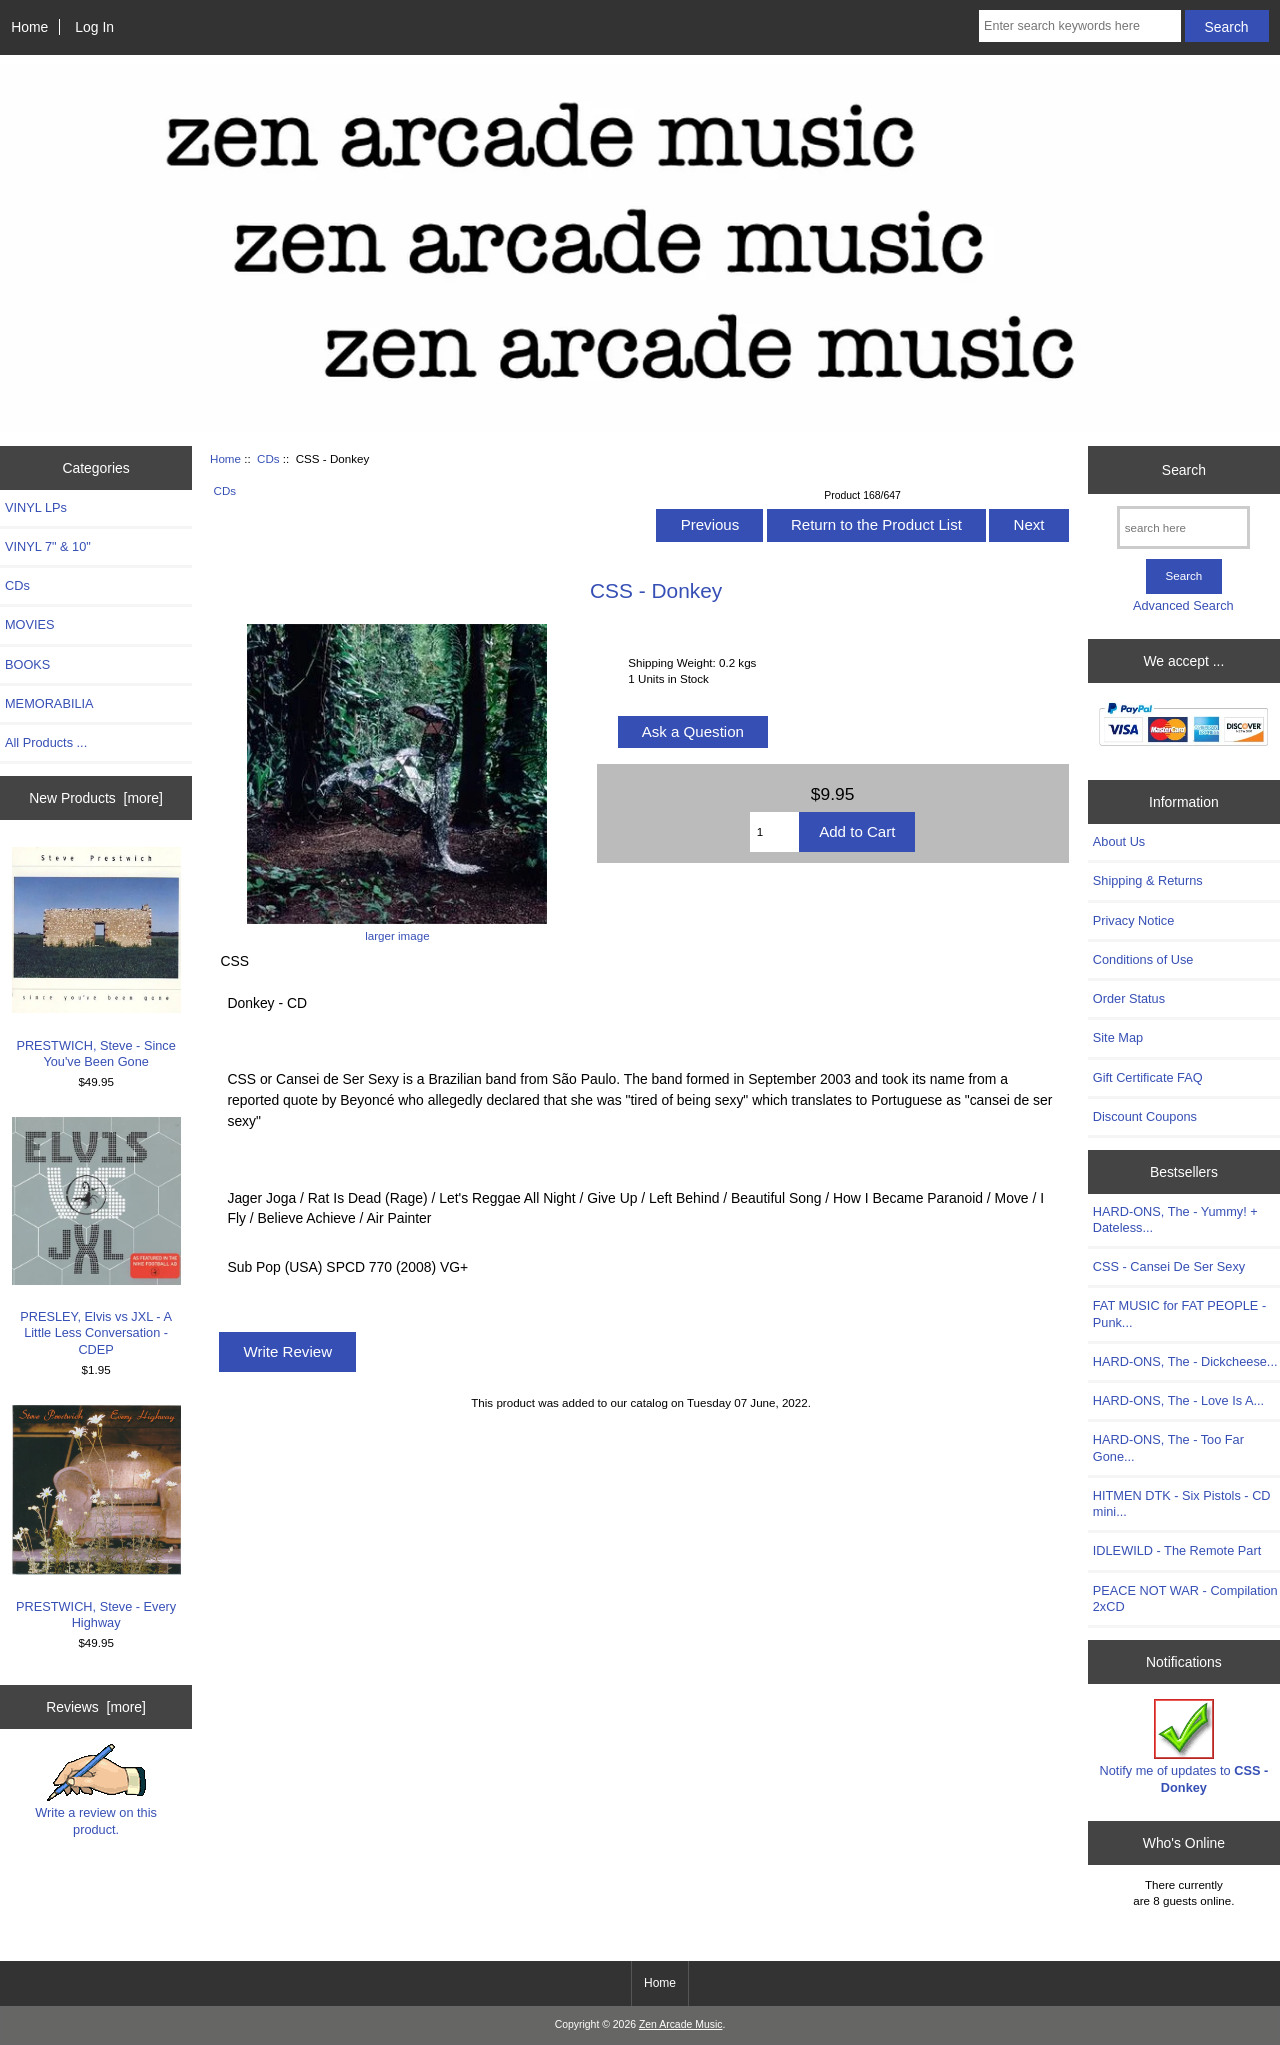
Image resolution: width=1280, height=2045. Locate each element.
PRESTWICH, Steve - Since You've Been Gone (96, 958)
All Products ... (46, 742)
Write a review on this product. (96, 1790)
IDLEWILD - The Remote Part (1177, 1550)
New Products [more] (96, 798)
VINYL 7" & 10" (48, 546)
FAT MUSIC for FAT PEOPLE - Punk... (1179, 1313)
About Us (1119, 841)
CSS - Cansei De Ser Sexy (1169, 1266)
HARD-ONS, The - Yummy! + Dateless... (1175, 1219)
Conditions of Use (1143, 959)
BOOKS (27, 664)
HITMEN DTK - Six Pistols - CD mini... (1182, 1503)
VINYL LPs (36, 507)
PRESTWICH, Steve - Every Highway (96, 1517)
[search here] (1183, 527)
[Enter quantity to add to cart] (774, 832)
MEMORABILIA (49, 703)
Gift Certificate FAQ (1148, 1077)
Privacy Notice (1133, 920)
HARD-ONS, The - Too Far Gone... (1168, 1447)
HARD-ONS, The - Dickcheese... (1185, 1361)
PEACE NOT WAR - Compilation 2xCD (1185, 1598)
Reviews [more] (96, 1707)
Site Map (1118, 1037)
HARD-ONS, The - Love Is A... (1178, 1400)
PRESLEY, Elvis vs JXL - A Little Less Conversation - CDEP (96, 1237)
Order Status (1129, 998)
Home (29, 27)
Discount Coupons (1145, 1116)
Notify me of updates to (1184, 1746)
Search (1184, 470)
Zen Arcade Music (681, 2024)
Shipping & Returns (1148, 880)
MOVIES (30, 624)
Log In (94, 27)
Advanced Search (1183, 605)
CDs (268, 458)
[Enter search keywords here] (1080, 26)
